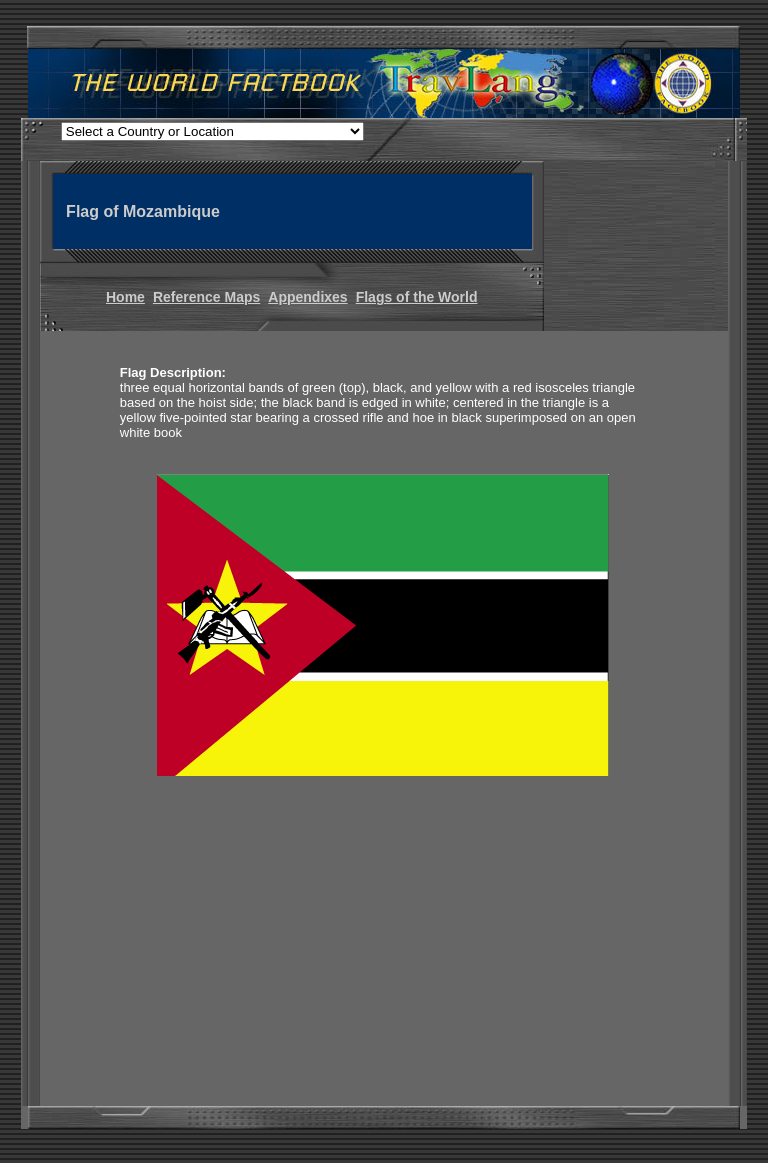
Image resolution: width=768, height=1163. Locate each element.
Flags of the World (417, 297)
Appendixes (307, 297)
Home (125, 297)
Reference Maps (206, 297)
